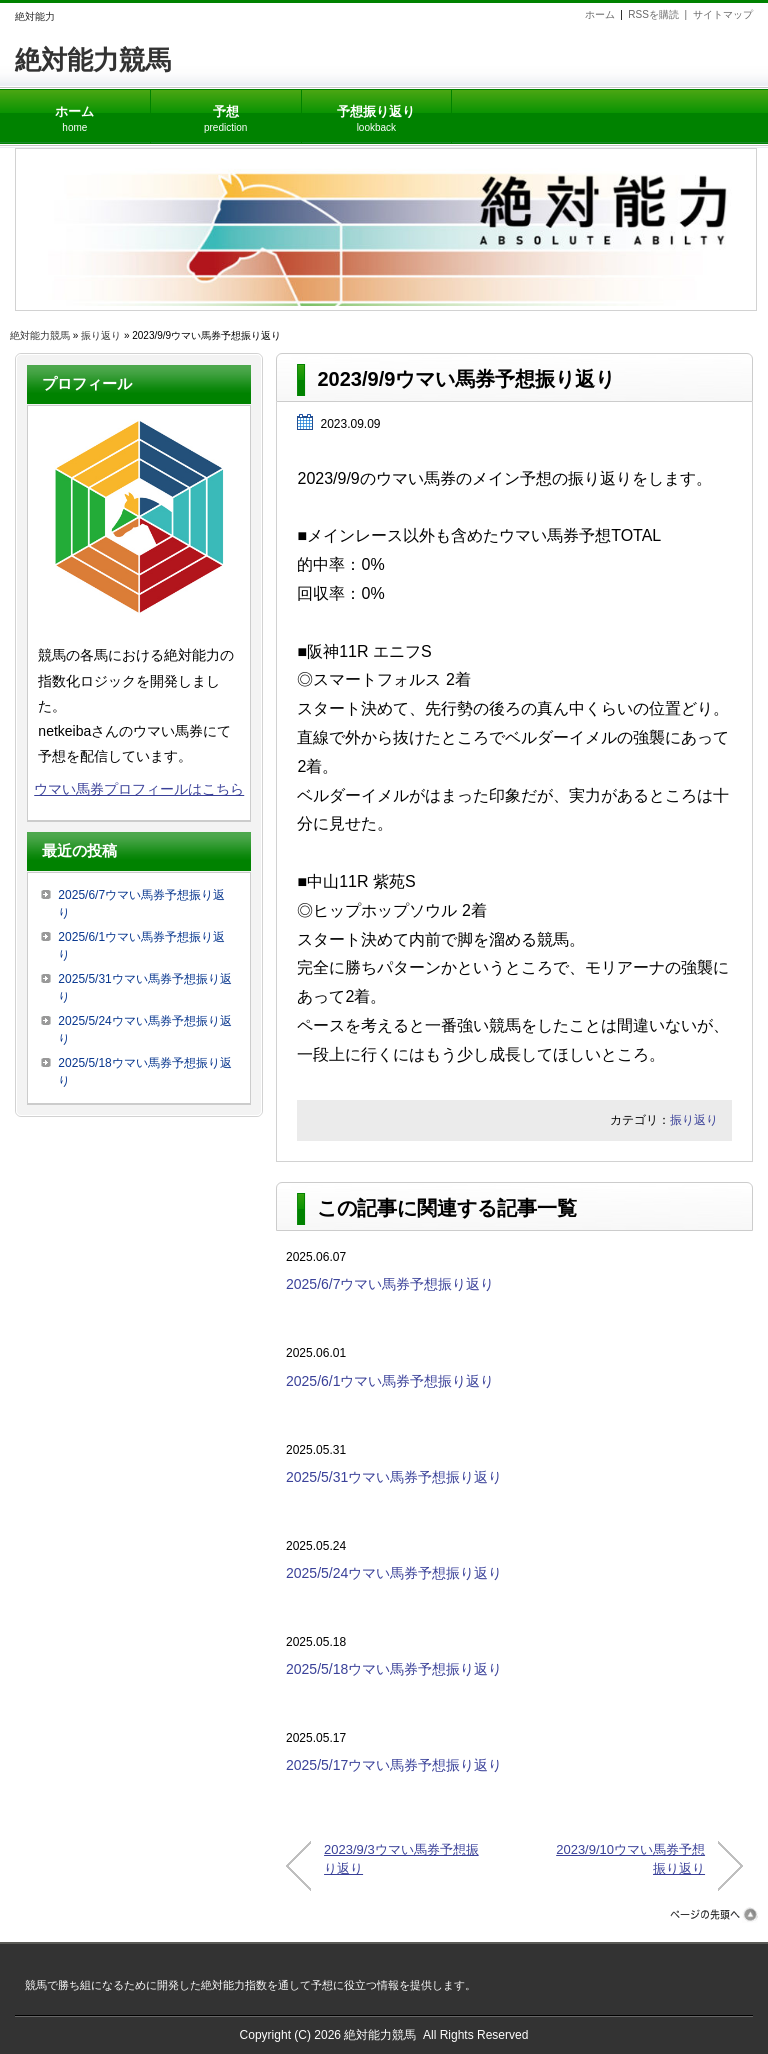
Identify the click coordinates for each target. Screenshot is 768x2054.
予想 (226, 112)
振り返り (101, 335)
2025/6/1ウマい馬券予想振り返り (390, 1381)
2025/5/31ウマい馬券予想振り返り (394, 1477)
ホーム (600, 14)
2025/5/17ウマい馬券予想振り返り (394, 1765)
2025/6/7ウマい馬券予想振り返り (390, 1284)
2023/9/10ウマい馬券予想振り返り (630, 1858)
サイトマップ (723, 14)
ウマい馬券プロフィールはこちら (139, 789)
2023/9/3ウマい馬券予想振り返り (401, 1858)
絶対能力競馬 (93, 60)
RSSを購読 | (660, 14)
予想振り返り (376, 112)
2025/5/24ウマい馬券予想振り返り (394, 1573)
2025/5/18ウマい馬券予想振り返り (394, 1669)
